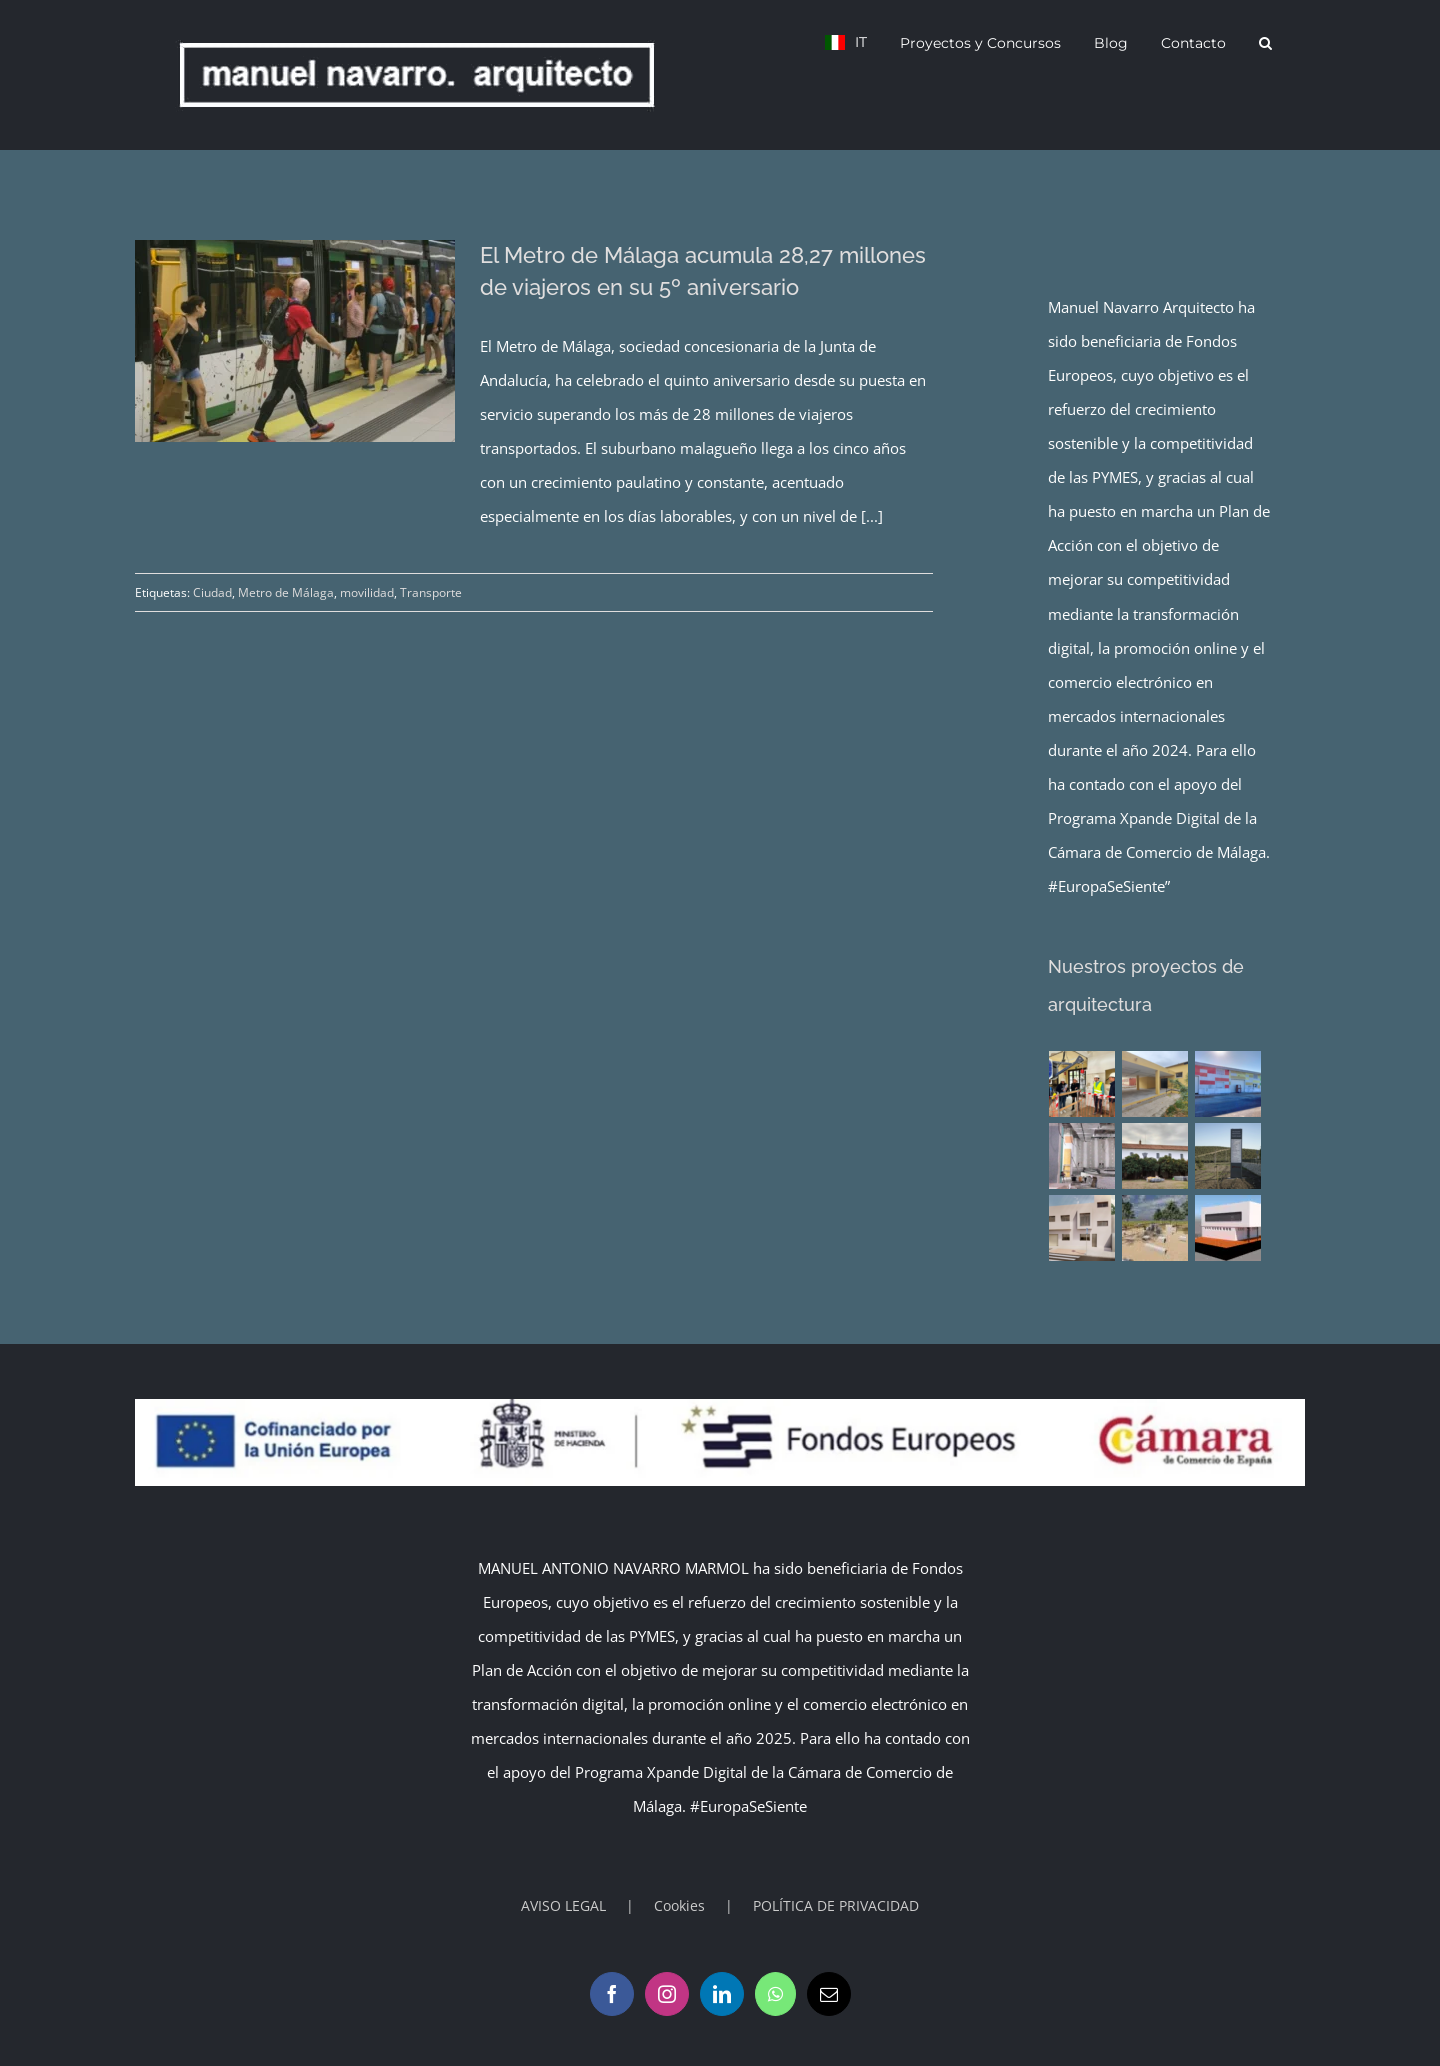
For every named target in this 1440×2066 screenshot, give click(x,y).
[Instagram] (667, 1994)
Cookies (679, 1905)
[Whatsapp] (775, 1994)
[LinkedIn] (722, 1994)
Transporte (431, 592)
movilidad (367, 592)
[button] (1265, 42)
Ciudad (212, 592)
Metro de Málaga (286, 592)
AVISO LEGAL (563, 1905)
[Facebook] (612, 1994)
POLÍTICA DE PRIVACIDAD (836, 1905)
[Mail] (829, 1994)
